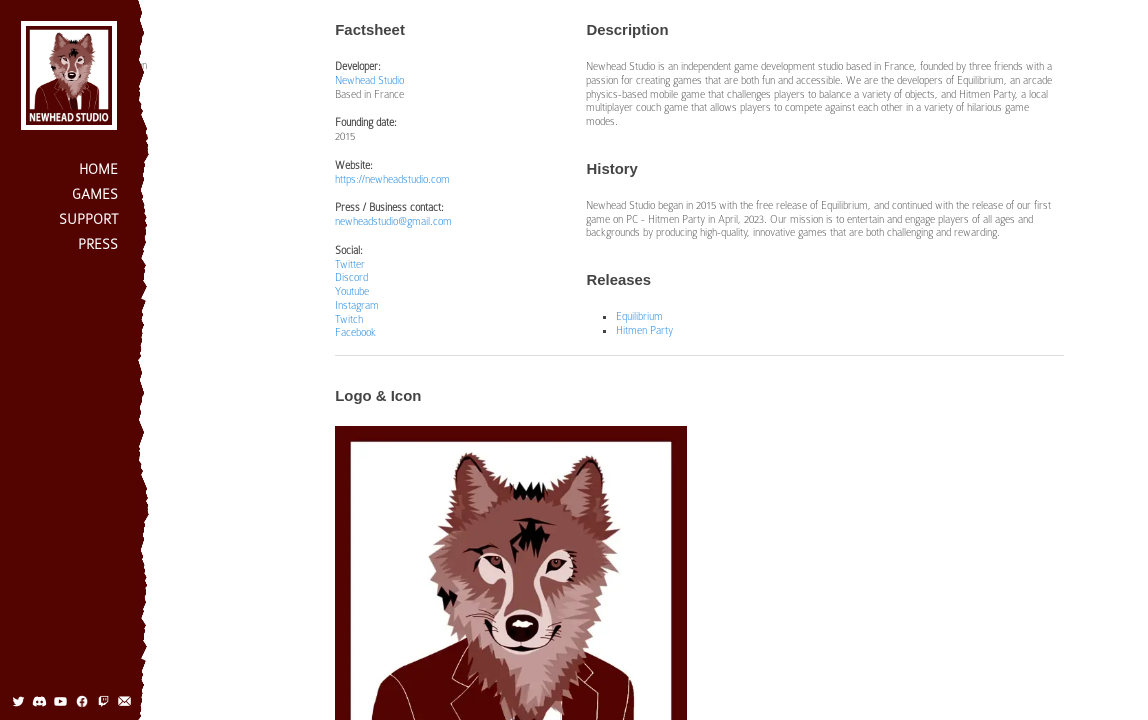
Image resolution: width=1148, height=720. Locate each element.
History (114, 89)
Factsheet (120, 41)
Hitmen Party (644, 330)
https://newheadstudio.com (392, 179)
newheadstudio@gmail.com (393, 221)
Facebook (355, 332)
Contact (115, 184)
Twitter (350, 264)
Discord (351, 277)
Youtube (352, 291)
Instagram (357, 305)
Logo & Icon (123, 136)
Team (111, 160)
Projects (116, 112)
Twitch (349, 319)
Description (123, 65)
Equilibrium (639, 316)
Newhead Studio (369, 80)
